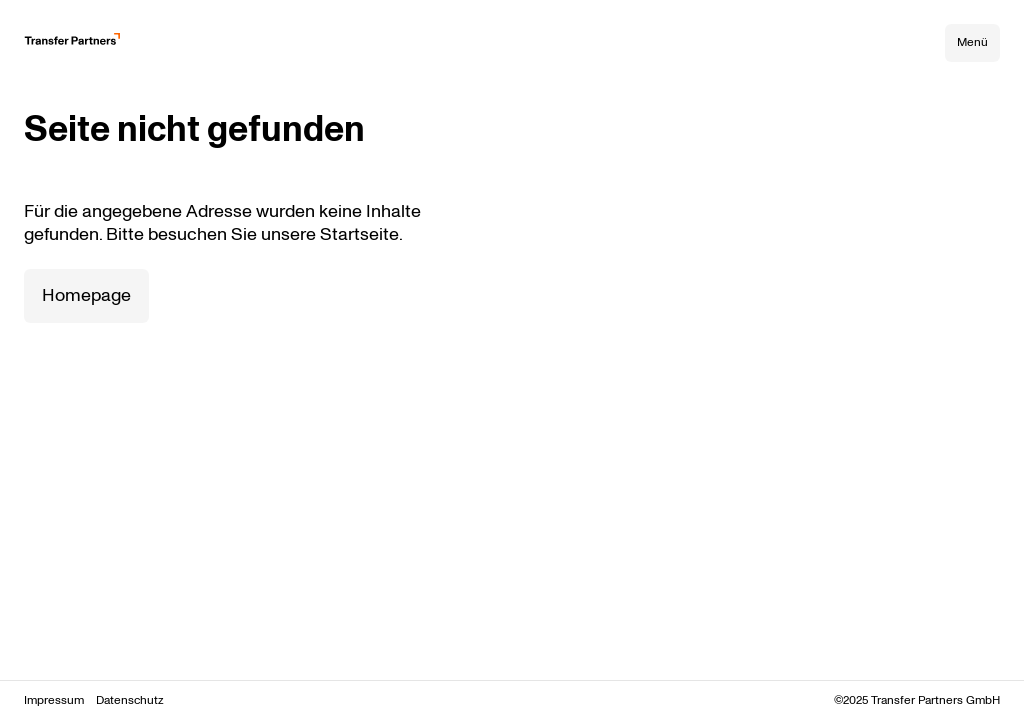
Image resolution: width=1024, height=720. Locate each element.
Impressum (54, 700)
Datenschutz (130, 700)
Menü (972, 42)
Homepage (86, 295)
